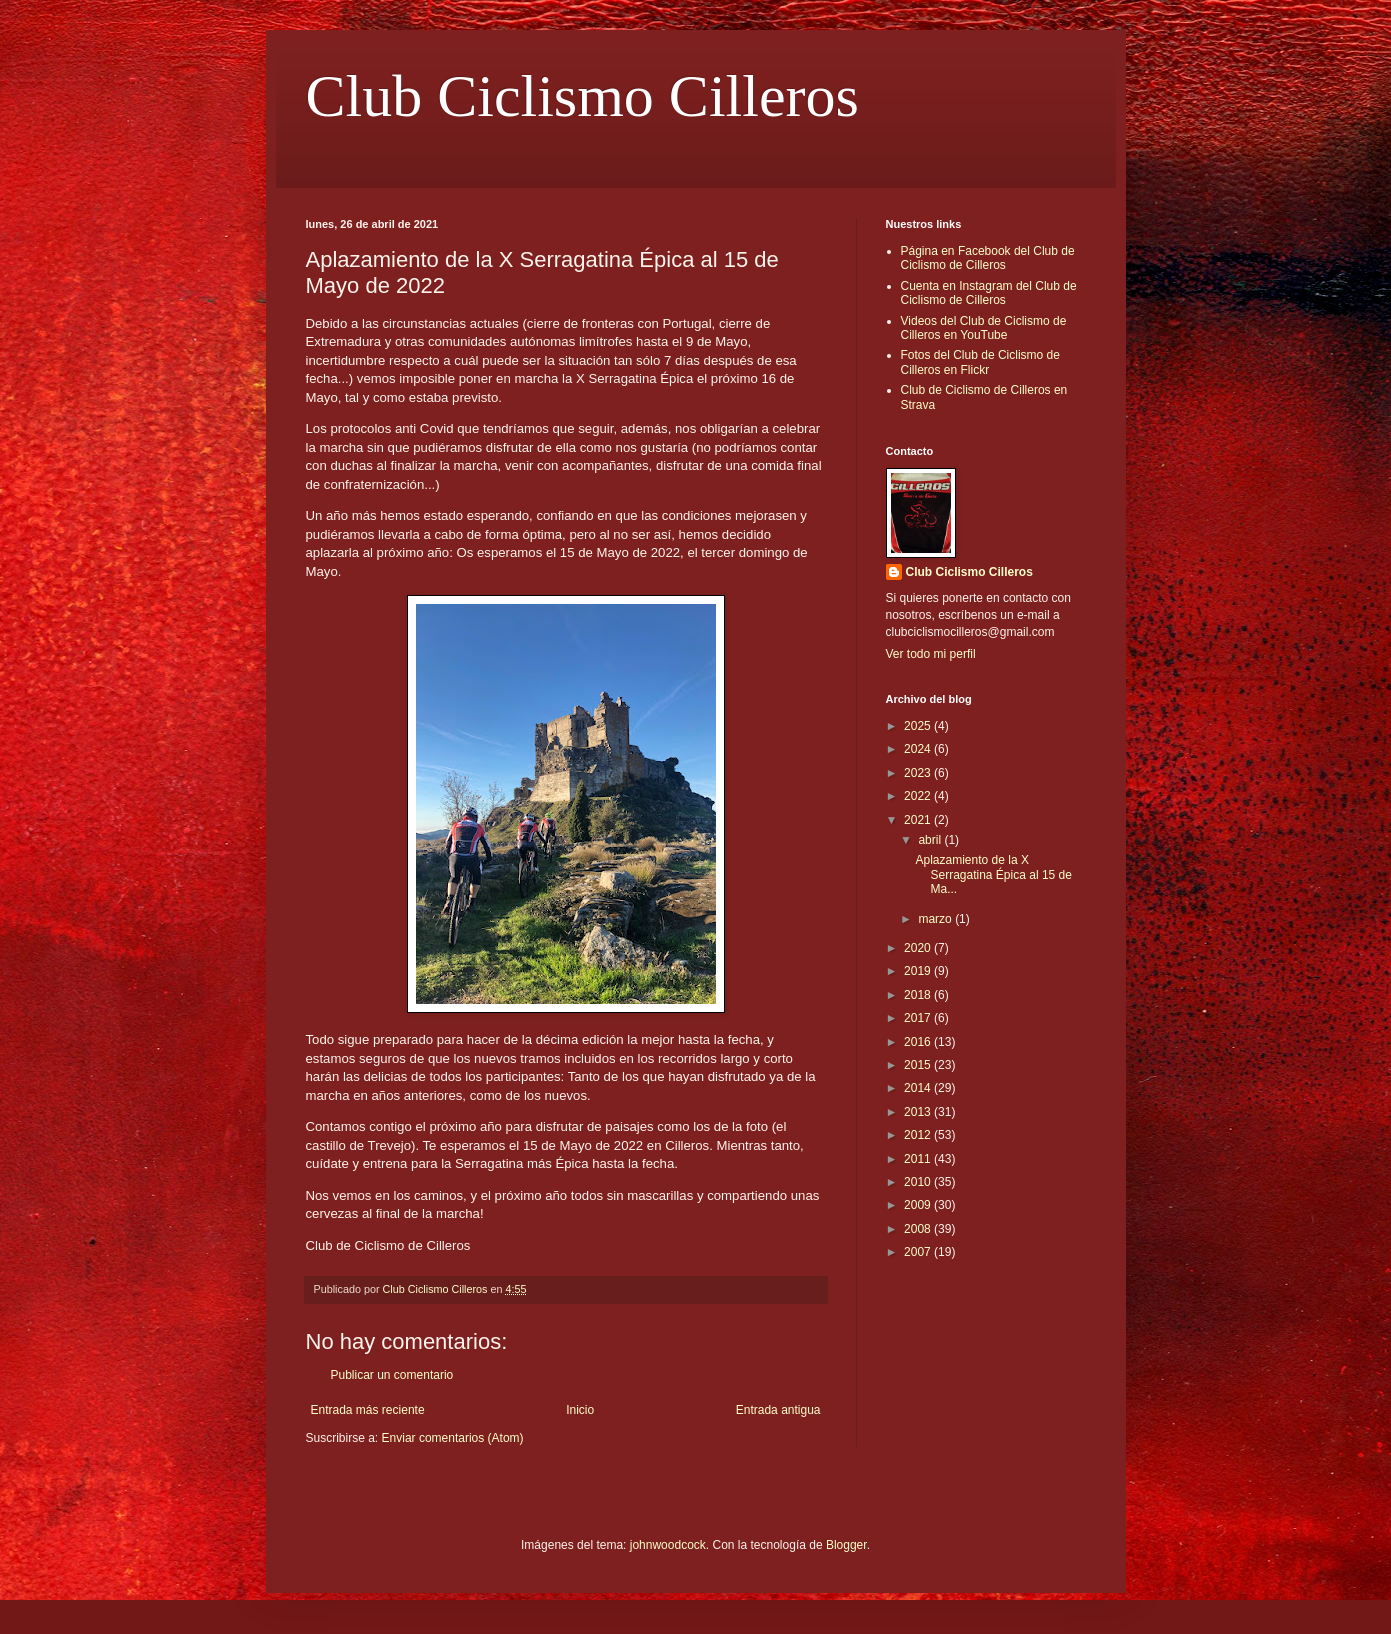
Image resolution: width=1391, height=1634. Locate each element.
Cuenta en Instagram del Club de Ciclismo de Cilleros (989, 293)
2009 (919, 1205)
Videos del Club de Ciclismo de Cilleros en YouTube (984, 328)
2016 (919, 1042)
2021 (919, 820)
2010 (919, 1182)
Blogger (846, 1545)
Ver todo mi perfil (931, 654)
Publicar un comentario (392, 1375)
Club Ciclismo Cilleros (582, 96)
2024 (919, 749)
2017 (919, 1018)
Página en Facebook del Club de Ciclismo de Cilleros (988, 258)
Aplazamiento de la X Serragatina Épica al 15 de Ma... (993, 874)
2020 (919, 948)
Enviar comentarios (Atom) (453, 1438)
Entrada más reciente (368, 1410)
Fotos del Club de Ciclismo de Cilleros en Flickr (980, 362)
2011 (919, 1159)
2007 (919, 1252)
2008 (919, 1229)
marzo (936, 919)
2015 (919, 1065)
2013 (919, 1112)
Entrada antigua (778, 1410)
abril (931, 840)
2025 (919, 726)
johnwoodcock (668, 1545)
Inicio (580, 1410)
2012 (919, 1135)
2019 (919, 971)
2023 (919, 773)
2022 (919, 796)
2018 (919, 995)
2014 (919, 1088)
